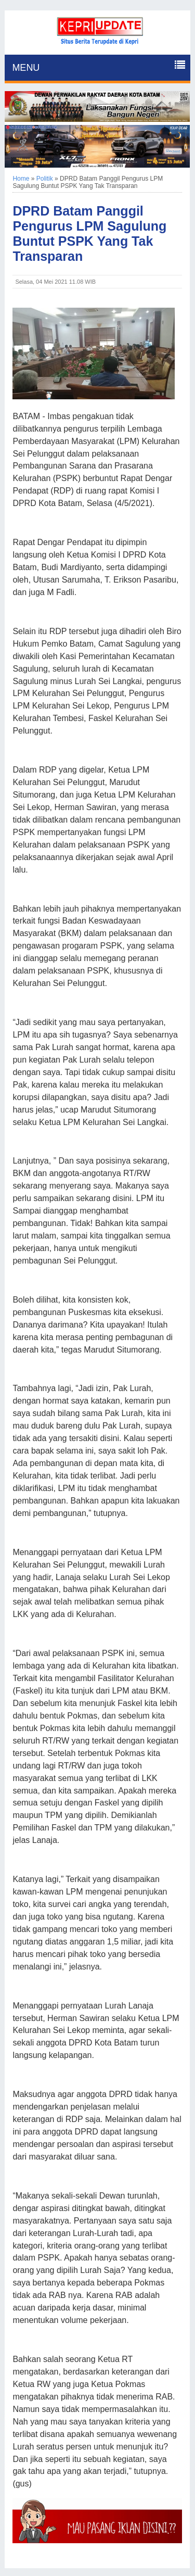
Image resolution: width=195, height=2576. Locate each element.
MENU (26, 67)
